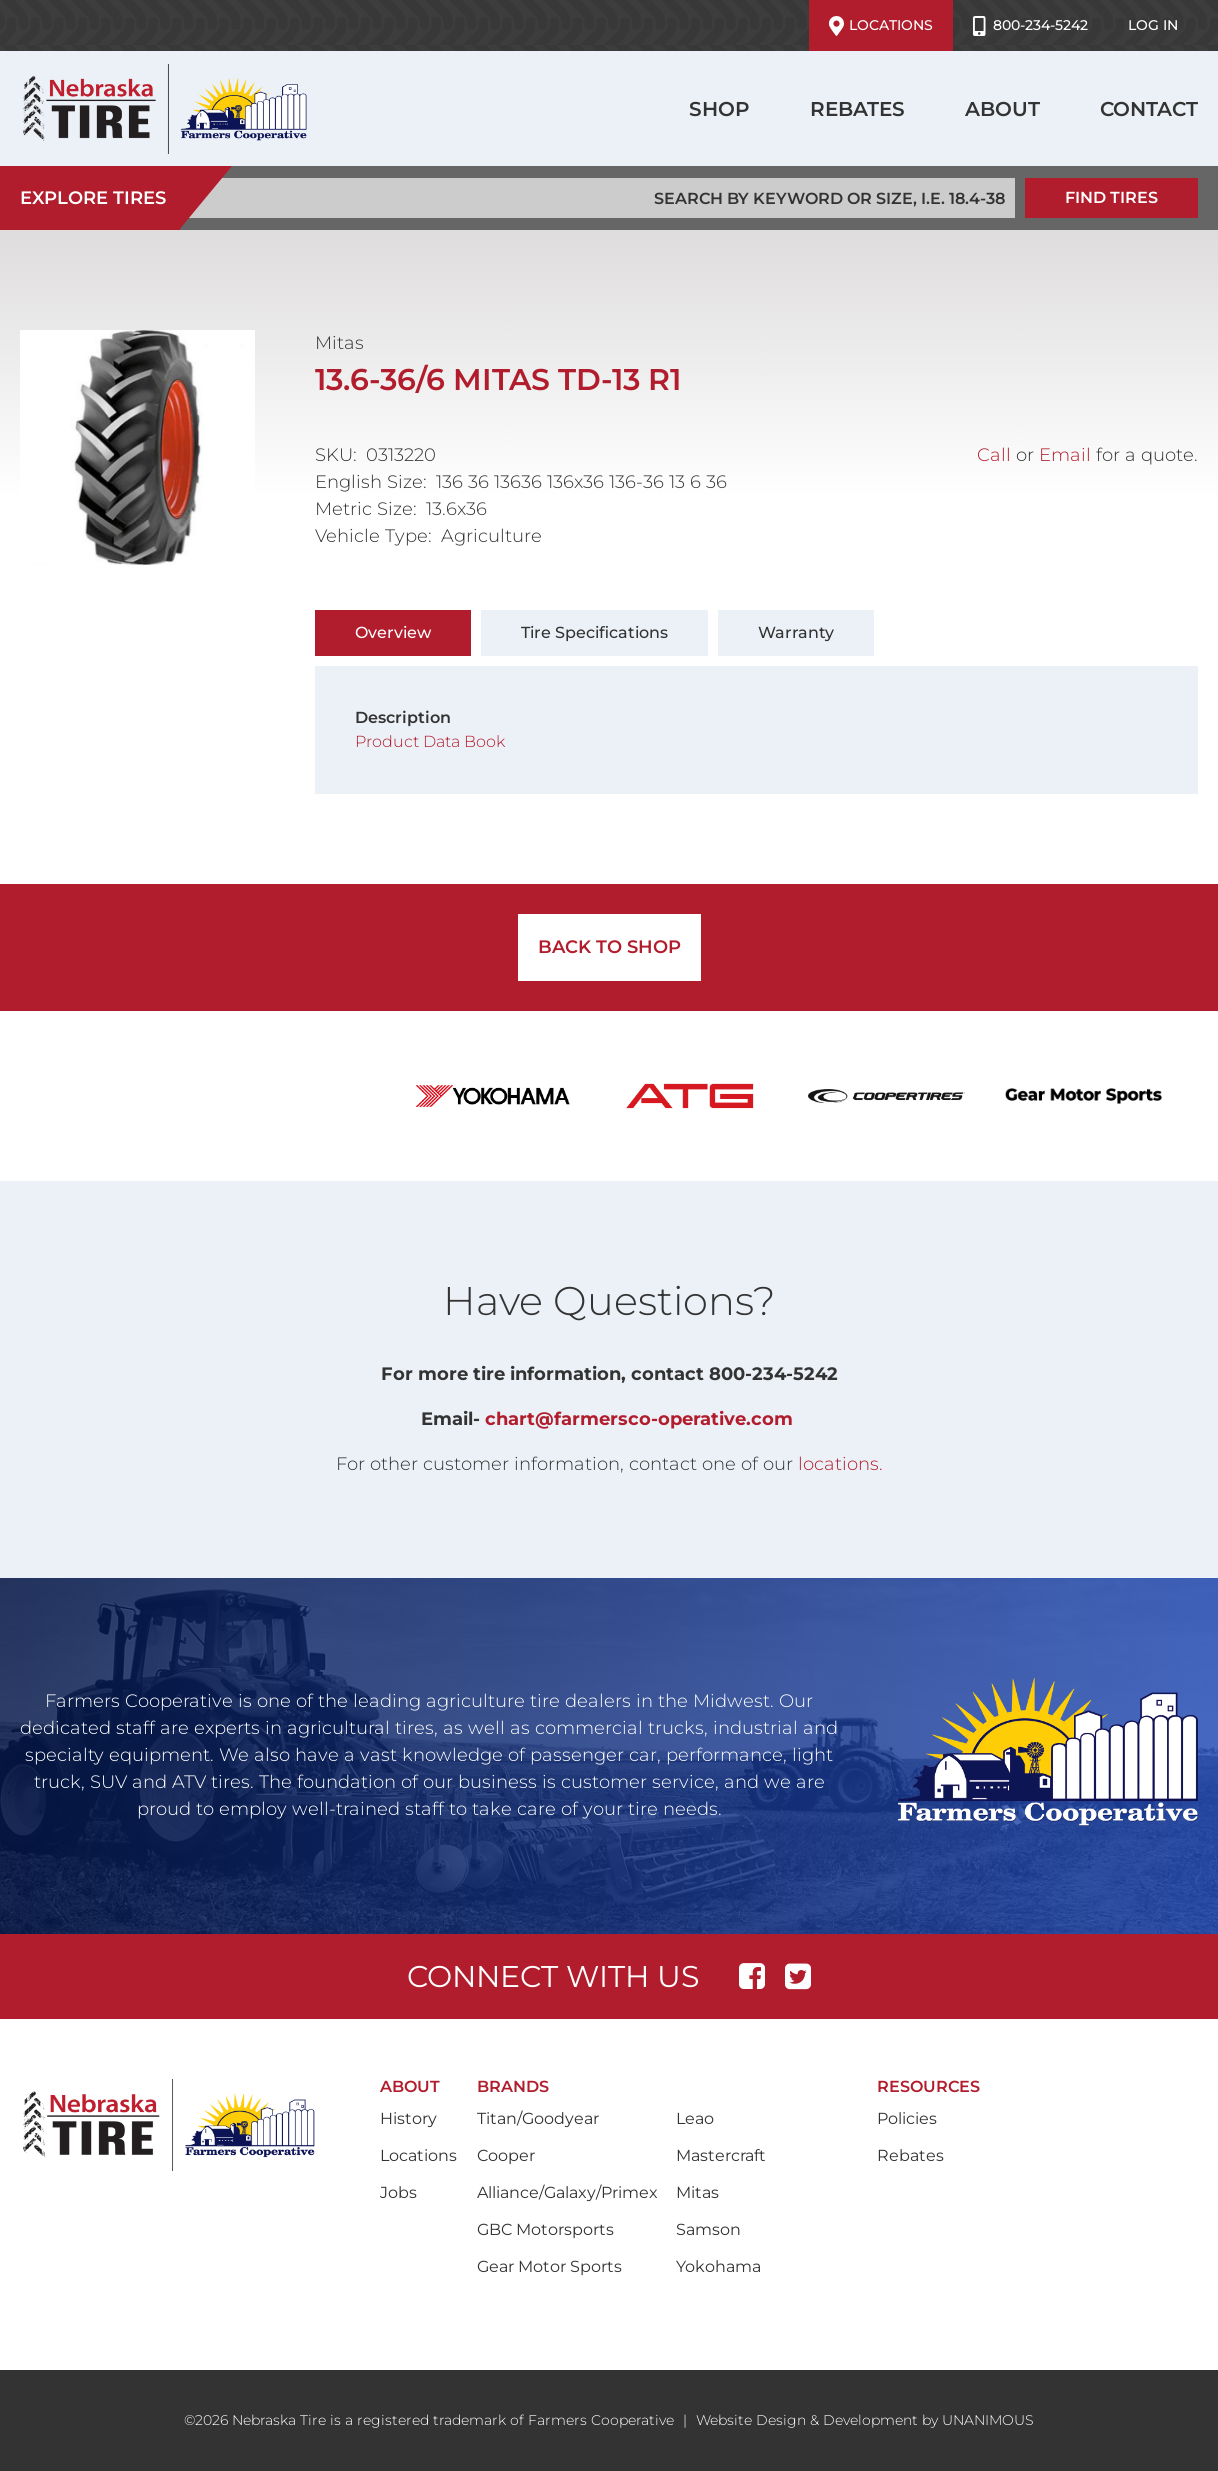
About (1002, 109)
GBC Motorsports (545, 2229)
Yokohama (718, 2266)
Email (1065, 455)
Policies (907, 2118)
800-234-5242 (1030, 26)
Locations (881, 26)
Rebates (857, 109)
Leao (695, 2118)
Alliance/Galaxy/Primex (567, 2192)
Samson (708, 2229)
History (408, 2118)
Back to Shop (609, 947)
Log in (1153, 25)
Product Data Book (432, 741)
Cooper (506, 2155)
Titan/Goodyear (538, 2118)
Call (994, 455)
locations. (840, 1464)
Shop (719, 109)
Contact (1149, 109)
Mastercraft (721, 2155)
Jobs (398, 2192)
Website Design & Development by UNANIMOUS (865, 2420)
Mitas (697, 2192)
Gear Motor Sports (549, 2266)
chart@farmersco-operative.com (639, 1419)
